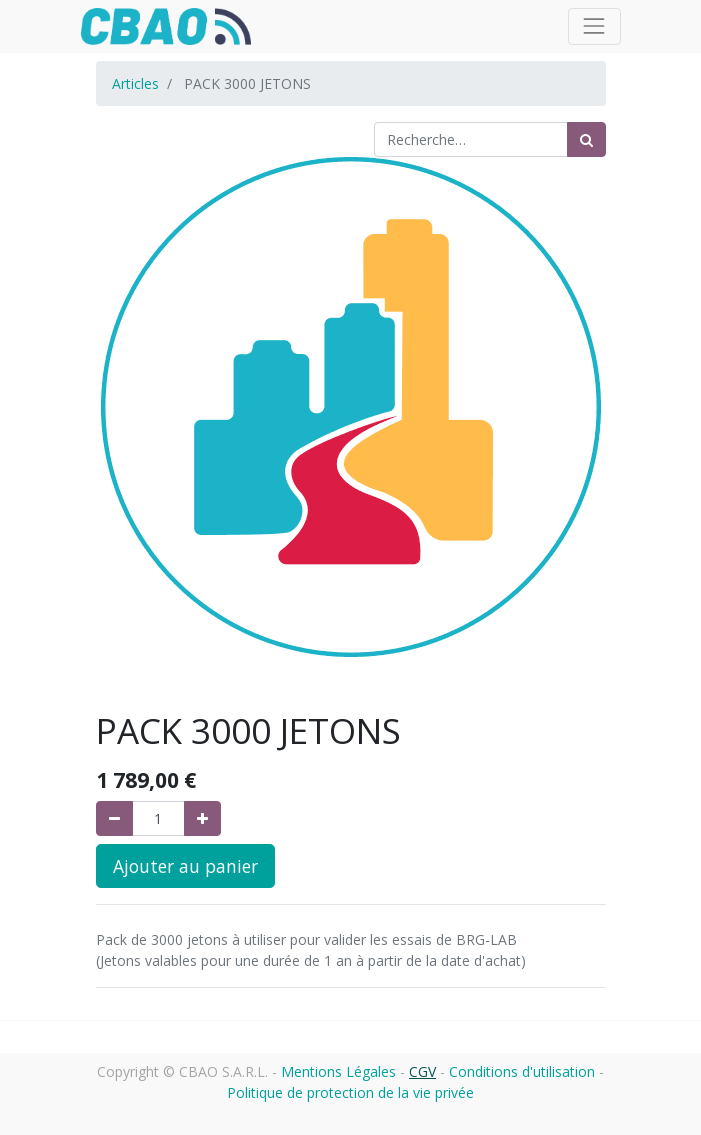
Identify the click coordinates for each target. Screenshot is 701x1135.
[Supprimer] (114, 818)
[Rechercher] (586, 139)
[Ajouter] (202, 818)
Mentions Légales (338, 1071)
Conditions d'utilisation (522, 1071)
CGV (422, 1071)
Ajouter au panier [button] (185, 866)
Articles (135, 83)
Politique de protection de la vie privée (350, 1092)
